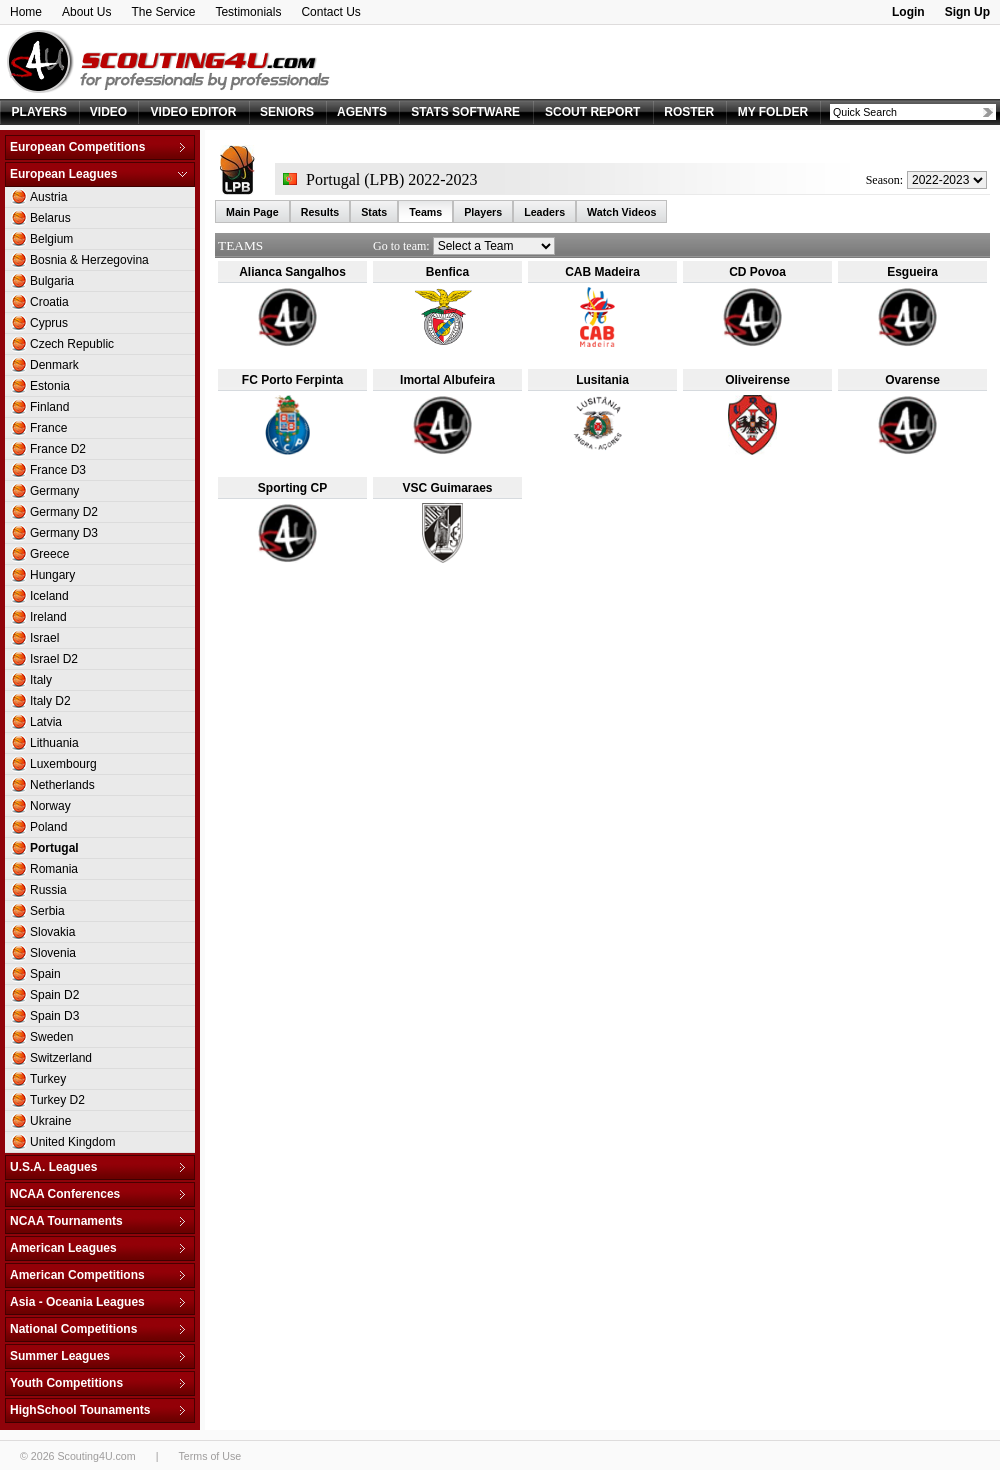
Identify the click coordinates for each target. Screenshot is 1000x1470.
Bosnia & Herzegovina (89, 260)
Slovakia (52, 932)
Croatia (49, 302)
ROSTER (689, 112)
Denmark (54, 365)
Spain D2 (54, 995)
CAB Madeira (602, 272)
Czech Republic (72, 344)
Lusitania (602, 380)
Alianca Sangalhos (292, 272)
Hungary (52, 575)
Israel (44, 638)
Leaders (544, 212)
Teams (425, 212)
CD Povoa (757, 272)
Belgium (51, 239)
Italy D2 (50, 701)
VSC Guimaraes (447, 488)
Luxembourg (63, 764)
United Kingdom (72, 1142)
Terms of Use (209, 1456)
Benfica (447, 272)
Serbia (47, 911)
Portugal (54, 848)
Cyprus (49, 323)
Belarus (50, 218)
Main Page (252, 212)
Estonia (50, 386)
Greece (49, 554)
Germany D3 (64, 533)
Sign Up (967, 12)
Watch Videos (621, 212)
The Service (163, 12)
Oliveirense (757, 380)
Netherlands (62, 785)
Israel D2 (54, 659)
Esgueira (912, 272)
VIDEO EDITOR (194, 112)
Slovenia (53, 953)
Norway (50, 806)
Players (483, 212)
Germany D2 (64, 512)
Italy (41, 680)
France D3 (58, 470)
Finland (49, 407)
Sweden (51, 1037)
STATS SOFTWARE (465, 112)
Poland (48, 827)
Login (908, 12)
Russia (48, 890)
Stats (374, 212)
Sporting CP (292, 488)
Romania (54, 869)
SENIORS (287, 112)
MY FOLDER (773, 112)
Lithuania (54, 743)
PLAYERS (40, 112)
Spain (45, 974)
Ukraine (50, 1121)
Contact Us (330, 12)
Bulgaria (52, 281)
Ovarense (912, 380)
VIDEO (108, 112)
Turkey (48, 1079)
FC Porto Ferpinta (292, 380)
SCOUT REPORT (592, 112)
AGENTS (362, 112)
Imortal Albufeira (447, 380)
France (48, 428)
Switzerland (61, 1058)
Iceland (49, 596)
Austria (48, 197)
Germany (54, 491)
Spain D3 (54, 1016)
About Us (86, 12)
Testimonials (248, 12)
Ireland (48, 617)
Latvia (46, 722)
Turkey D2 (57, 1100)
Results (320, 212)
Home (26, 12)
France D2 (58, 449)
